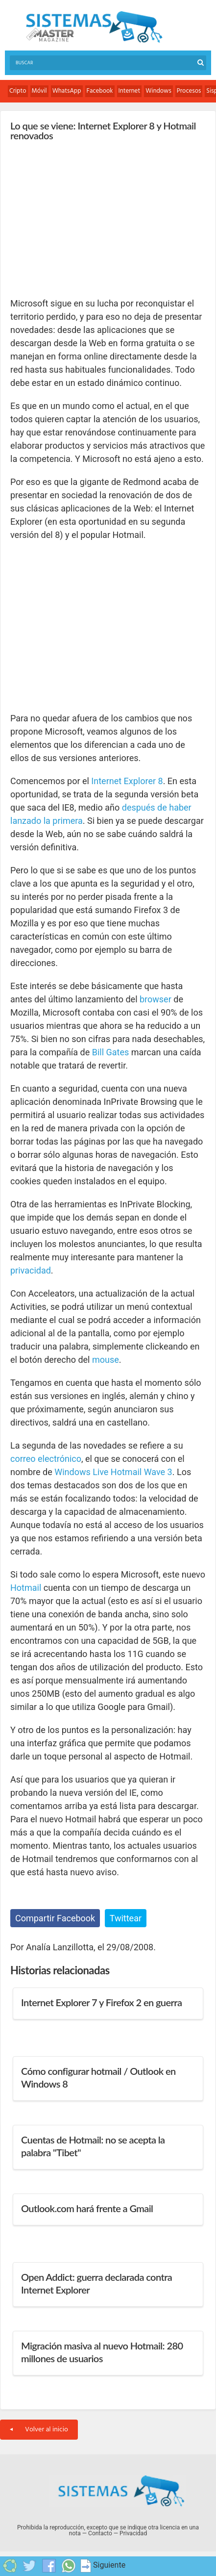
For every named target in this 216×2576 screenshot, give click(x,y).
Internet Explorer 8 (127, 781)
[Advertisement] (83, 218)
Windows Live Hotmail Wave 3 (113, 1472)
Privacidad (133, 2533)
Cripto (17, 91)
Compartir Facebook (55, 1918)
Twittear (126, 1918)
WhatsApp (66, 91)
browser (155, 999)
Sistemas (94, 27)
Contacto (100, 2533)
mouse (105, 1359)
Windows (158, 91)
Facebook (100, 91)
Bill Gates (110, 1052)
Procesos (189, 91)
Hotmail (25, 1587)
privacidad (30, 1270)
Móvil (39, 91)
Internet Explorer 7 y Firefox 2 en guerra (101, 2002)
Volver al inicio (39, 2429)
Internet (130, 91)
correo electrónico (45, 1459)
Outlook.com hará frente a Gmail (87, 2208)
